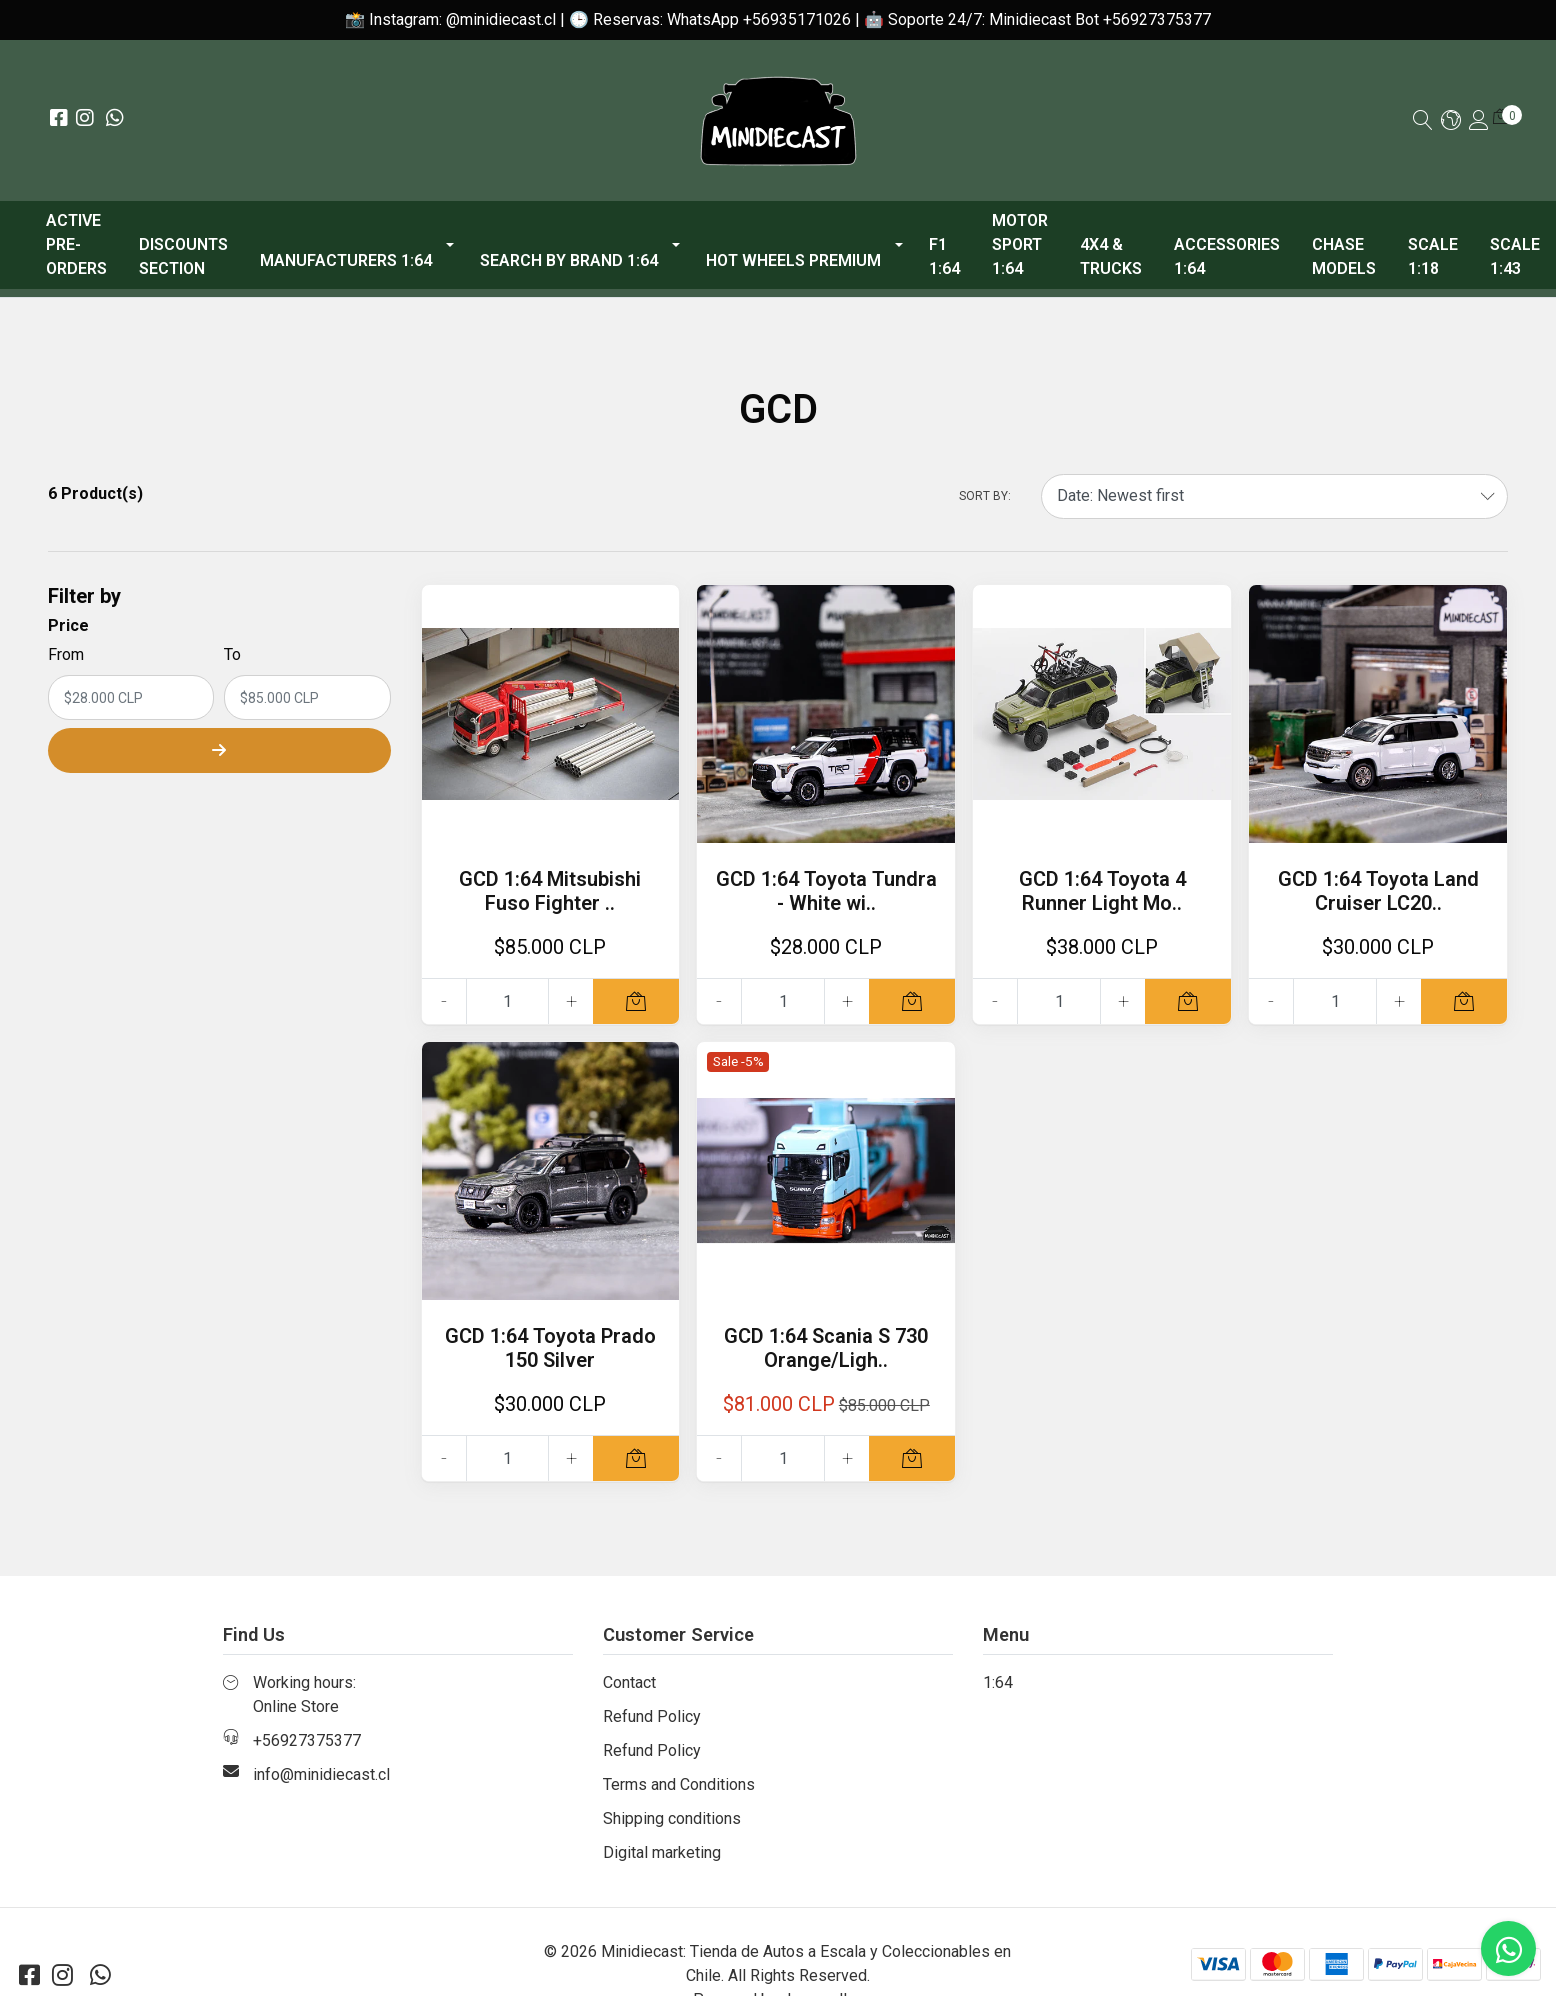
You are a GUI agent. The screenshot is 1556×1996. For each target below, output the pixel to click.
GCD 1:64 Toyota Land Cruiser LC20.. (1378, 891)
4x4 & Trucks (1111, 256)
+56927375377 (307, 1740)
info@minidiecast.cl (321, 1774)
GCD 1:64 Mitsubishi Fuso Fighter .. (550, 891)
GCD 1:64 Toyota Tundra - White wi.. (826, 891)
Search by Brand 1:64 (569, 260)
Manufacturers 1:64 (346, 260)
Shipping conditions (672, 1818)
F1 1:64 (944, 256)
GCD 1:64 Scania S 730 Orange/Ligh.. (826, 1348)
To (232, 654)
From (66, 654)
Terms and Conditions (679, 1784)
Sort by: (985, 496)
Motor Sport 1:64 (1020, 244)
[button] (1451, 121)
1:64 (998, 1682)
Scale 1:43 (1515, 256)
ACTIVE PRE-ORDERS (76, 244)
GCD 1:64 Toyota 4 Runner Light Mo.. (1102, 891)
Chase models (1344, 256)
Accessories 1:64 (1227, 256)
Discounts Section (183, 256)
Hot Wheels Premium (793, 260)
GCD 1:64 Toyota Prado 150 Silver (550, 1348)
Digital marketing (662, 1852)
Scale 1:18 (1433, 256)
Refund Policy (652, 1716)
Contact (629, 1682)
